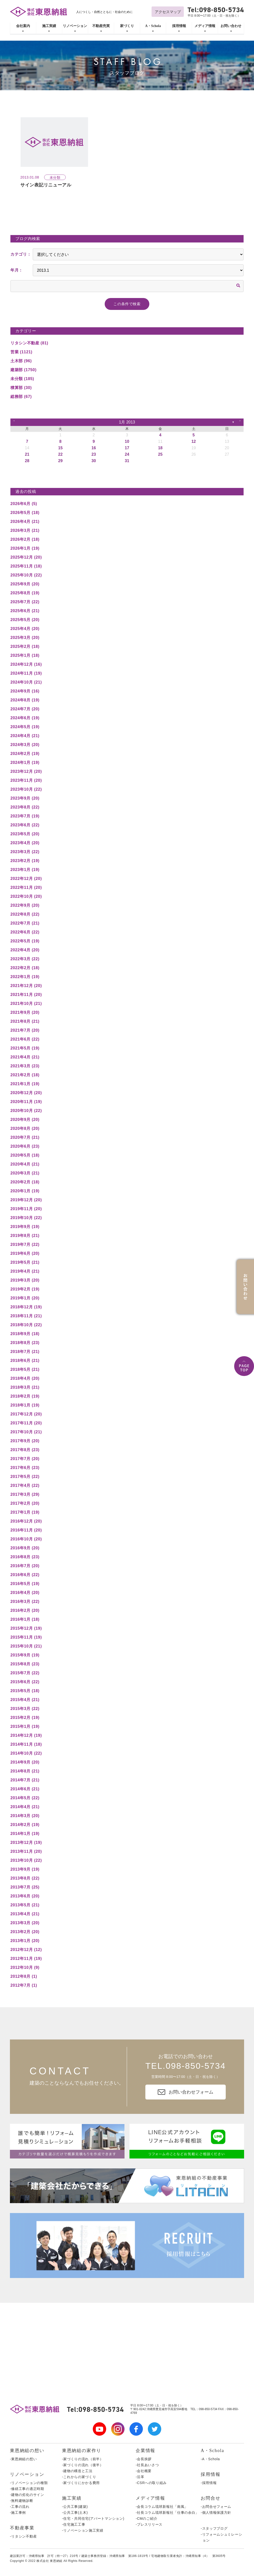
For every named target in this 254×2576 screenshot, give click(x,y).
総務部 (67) (21, 396)
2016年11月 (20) (26, 1530)
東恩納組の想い (27, 2450)
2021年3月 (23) (24, 1066)
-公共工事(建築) (75, 2507)
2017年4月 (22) (24, 1485)
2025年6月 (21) (24, 611)
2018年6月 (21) (24, 1360)
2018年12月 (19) (26, 1307)
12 (193, 441)
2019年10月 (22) (26, 1218)
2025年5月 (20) (24, 620)
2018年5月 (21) (24, 1369)
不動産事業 (22, 2527)
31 (127, 461)
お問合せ (210, 2498)
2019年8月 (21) (24, 1235)
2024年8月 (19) (24, 700)
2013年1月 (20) (24, 1941)
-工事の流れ (20, 2507)
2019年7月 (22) (24, 1244)
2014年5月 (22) (24, 1798)
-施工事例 (18, 2513)
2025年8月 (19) (24, 593)
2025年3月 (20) (24, 637)
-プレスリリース (149, 2524)
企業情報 (145, 2450)
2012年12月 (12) (26, 1949)
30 (94, 461)
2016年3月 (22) (24, 1601)
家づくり (127, 26)
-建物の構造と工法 (77, 2471)
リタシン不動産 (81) (29, 343)
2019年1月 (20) (24, 1298)
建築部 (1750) (23, 370)
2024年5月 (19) (24, 727)
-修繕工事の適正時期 (27, 2489)
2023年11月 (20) (26, 780)
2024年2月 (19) (24, 753)
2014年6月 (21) (24, 1789)
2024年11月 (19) (26, 673)
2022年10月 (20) (26, 896)
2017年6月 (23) (24, 1468)
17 (127, 448)
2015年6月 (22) (24, 1682)
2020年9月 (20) (24, 1119)
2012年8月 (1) (23, 1976)
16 (94, 448)
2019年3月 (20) (24, 1280)
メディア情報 (204, 26)
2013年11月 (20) (26, 1851)
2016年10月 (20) (26, 1539)
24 (127, 454)
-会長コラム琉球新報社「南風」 (162, 2507)
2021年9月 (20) (24, 1012)
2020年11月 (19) (26, 1102)
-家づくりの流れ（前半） (82, 2459)
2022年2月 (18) (24, 968)
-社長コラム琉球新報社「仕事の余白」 (167, 2513)
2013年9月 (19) (24, 1869)
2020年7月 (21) (24, 1137)
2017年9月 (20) (24, 1441)
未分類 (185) (22, 379)
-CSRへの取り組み (151, 2483)
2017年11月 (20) (26, 1423)
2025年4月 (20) (24, 629)
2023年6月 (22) (24, 825)
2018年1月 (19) (24, 1405)
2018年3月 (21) (24, 1387)
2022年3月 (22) (24, 959)
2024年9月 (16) (24, 691)
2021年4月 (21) (24, 1057)
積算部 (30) (21, 388)
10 (127, 441)
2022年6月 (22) (24, 932)
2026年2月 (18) (24, 539)
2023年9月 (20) (24, 798)
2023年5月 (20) (24, 834)
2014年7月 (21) (24, 1780)
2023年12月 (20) (26, 771)
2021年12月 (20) (26, 986)
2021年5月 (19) (24, 1048)
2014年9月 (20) (24, 1762)
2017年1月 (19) (24, 1512)
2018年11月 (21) (26, 1316)
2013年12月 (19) (26, 1842)
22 (60, 454)
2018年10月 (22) (26, 1325)
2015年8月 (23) (24, 1664)
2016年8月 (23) (24, 1557)
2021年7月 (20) (24, 1030)
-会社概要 (144, 2471)
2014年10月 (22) (26, 1753)
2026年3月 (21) (24, 530)
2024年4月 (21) (24, 736)
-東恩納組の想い (23, 2459)
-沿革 (140, 2477)
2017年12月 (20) (26, 1414)
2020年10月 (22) (26, 1110)
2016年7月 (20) (24, 1566)
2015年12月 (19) (26, 1628)
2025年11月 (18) (26, 566)
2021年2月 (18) (24, 1075)
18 (160, 448)
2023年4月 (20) (24, 843)
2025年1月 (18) (24, 655)
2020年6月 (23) (24, 1146)
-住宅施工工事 (73, 2524)
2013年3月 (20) (24, 1923)
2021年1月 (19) (24, 1084)
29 (60, 461)
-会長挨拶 (144, 2459)
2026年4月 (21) (24, 521)
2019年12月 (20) (26, 1200)
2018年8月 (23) (24, 1343)
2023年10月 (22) (26, 789)
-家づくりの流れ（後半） (82, 2465)
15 (60, 448)
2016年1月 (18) (24, 1619)
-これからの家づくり (79, 2477)
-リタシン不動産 (23, 2536)
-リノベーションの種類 (29, 2483)
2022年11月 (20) (26, 887)
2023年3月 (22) (24, 852)
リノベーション (75, 26)
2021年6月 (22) (24, 1039)
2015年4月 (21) (24, 1700)
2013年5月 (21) (24, 1905)
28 (27, 461)
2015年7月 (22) (24, 1673)
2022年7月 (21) (24, 923)
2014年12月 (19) (26, 1735)
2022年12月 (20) (26, 878)
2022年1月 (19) (24, 977)
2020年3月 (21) (24, 1173)
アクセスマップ (168, 12)
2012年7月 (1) (23, 1985)
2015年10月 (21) (26, 1646)
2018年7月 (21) (24, 1351)
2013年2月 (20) (24, 1932)
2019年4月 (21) (24, 1271)
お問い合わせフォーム (185, 2092)
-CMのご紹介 (146, 2518)
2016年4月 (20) (24, 1592)
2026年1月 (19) (24, 548)
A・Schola (153, 26)
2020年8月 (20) (24, 1128)
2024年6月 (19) (24, 718)
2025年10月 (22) (26, 575)
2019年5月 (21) (24, 1262)
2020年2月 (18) (24, 1182)
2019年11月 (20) (26, 1209)
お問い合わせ (231, 26)
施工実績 (49, 26)
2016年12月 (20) (26, 1521)
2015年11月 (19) (26, 1637)
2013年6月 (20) (24, 1896)
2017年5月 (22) (24, 1476)
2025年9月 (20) (24, 584)
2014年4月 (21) (24, 1807)
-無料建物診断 (21, 2501)
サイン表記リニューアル (45, 184)
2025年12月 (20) (26, 557)
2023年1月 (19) (24, 870)
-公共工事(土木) (75, 2513)
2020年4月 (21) (24, 1164)
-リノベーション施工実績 (82, 2530)
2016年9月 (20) (24, 1548)
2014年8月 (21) (24, 1771)
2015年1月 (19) (24, 1726)
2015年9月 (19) (24, 1655)
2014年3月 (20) (24, 1816)
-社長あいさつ (147, 2465)
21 (27, 454)
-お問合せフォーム (216, 2507)
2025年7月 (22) (24, 602)
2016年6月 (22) (24, 1575)
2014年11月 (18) (26, 1744)
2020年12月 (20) (26, 1093)
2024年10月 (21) (26, 682)
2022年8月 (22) (24, 914)
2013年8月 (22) (24, 1878)
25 (160, 454)
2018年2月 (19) (24, 1396)
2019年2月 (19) (24, 1289)
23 (94, 454)
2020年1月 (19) (24, 1191)
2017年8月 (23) (24, 1450)
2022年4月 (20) (24, 950)
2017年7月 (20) (24, 1459)
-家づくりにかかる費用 (81, 2483)
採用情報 (179, 26)
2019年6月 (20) (24, 1253)
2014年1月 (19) (24, 1833)
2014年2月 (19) (24, 1825)
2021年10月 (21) (26, 1003)
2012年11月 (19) (26, 1958)
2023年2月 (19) (24, 861)
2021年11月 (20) (26, 994)
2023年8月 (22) (24, 807)
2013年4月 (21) (24, 1914)
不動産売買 (101, 26)
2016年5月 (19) (24, 1584)
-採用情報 (209, 2483)
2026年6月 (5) (23, 504)
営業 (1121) (21, 352)
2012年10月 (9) (24, 1967)
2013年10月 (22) (26, 1860)
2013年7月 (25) (24, 1887)
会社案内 (23, 26)
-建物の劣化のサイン (27, 2495)
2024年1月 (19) (24, 762)
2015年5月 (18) (24, 1691)
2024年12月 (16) (26, 664)
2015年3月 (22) (24, 1709)
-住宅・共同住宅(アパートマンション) (93, 2518)
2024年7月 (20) (24, 709)
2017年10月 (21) (26, 1432)
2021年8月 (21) (24, 1021)
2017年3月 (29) (24, 1494)
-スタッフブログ (214, 2528)
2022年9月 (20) (24, 905)
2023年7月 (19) (24, 816)
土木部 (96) (21, 361)
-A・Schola (210, 2459)
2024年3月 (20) (24, 745)
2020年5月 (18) (24, 1155)
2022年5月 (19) (24, 941)
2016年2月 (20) (24, 1610)
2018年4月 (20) (24, 1378)
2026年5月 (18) (24, 512)
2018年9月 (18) (24, 1334)
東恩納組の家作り (81, 2450)
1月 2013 (127, 422)
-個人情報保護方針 (216, 2513)
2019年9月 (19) (24, 1227)
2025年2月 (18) (24, 646)
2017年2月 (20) (24, 1503)
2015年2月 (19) (24, 1717)
